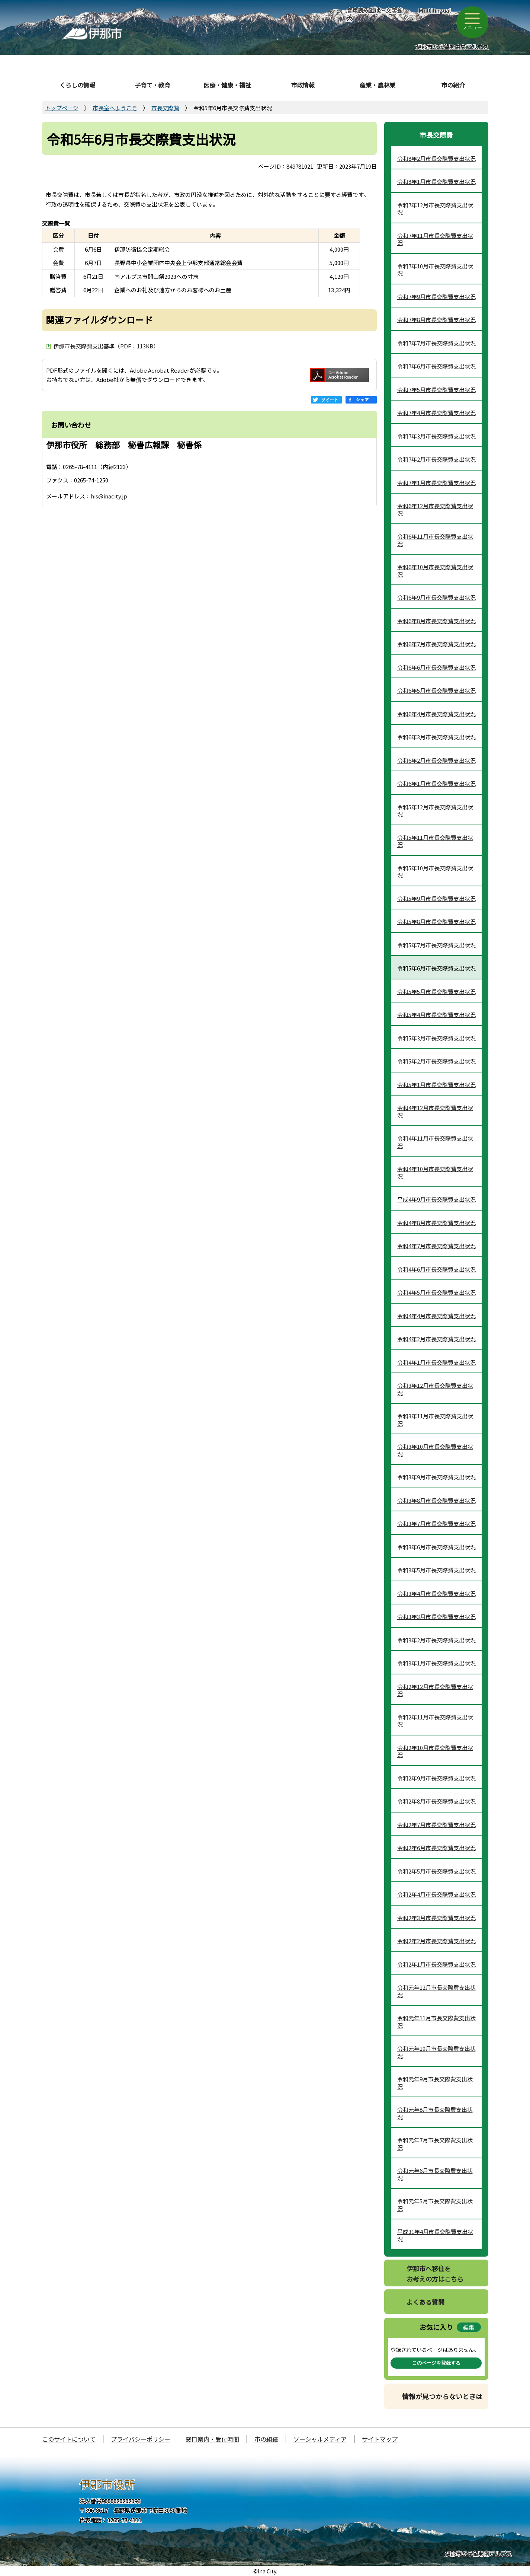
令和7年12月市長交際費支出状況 (435, 208)
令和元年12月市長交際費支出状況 (436, 1991)
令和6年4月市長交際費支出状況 (436, 714)
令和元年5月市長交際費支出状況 (435, 2204)
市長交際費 (165, 108)
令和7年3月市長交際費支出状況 (436, 436)
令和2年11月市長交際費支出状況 (435, 1720)
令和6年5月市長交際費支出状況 (436, 690)
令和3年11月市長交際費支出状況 (435, 1419)
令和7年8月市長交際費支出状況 (436, 319)
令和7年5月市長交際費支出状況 (436, 389)
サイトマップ (380, 2439)
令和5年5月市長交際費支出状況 (436, 991)
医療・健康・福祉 (227, 84)
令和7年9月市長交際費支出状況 (436, 296)
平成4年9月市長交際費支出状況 (436, 1199)
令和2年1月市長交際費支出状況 (436, 1964)
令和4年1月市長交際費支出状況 (436, 1362)
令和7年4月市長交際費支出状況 (436, 413)
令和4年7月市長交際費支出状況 (436, 1246)
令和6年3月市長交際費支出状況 (436, 737)
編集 (468, 2327)
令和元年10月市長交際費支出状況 (436, 2052)
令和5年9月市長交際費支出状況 (436, 898)
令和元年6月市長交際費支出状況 (435, 2174)
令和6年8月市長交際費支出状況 (436, 621)
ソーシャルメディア (320, 2439)
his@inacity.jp (109, 496)
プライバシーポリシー (140, 2439)
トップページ (61, 108)
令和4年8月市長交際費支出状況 (436, 1223)
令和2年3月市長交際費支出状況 (436, 1918)
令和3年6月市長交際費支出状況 (436, 1547)
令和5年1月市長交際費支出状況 (436, 1084)
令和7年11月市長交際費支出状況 (435, 239)
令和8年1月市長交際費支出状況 (436, 181)
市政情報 (303, 84)
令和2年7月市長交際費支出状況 (436, 1825)
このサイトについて (69, 2439)
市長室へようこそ (115, 108)
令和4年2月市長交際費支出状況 (436, 1339)
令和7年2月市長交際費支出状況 (436, 459)
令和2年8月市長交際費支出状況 (436, 1801)
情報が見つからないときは (442, 2396)
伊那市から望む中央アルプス (452, 47)
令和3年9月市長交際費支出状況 (436, 1477)
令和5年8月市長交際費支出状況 (436, 921)
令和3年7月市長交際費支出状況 (436, 1523)
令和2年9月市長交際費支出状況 (436, 1778)
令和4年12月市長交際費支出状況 (435, 1111)
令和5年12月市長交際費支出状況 (435, 810)
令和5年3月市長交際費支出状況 (436, 1038)
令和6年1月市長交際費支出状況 (436, 783)
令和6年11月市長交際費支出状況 (435, 540)
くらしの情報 (77, 84)
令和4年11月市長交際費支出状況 (435, 1142)
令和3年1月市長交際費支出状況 (436, 1663)
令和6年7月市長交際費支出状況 (436, 644)
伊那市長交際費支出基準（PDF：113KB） (106, 346)
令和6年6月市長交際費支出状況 (436, 667)
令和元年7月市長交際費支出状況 (435, 2143)
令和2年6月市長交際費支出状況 (436, 1848)
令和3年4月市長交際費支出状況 (436, 1593)
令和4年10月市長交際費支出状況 (435, 1172)
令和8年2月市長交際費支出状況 (436, 158)
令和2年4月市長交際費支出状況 (436, 1894)
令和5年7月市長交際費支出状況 (436, 945)
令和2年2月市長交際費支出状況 (436, 1941)
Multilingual (434, 10)
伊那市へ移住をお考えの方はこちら (435, 2274)
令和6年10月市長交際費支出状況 (435, 570)
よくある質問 (425, 2301)
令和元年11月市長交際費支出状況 (436, 2021)
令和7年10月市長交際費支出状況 (435, 269)
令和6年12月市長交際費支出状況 (435, 509)
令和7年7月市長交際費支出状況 (436, 343)
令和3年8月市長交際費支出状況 (436, 1500)
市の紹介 (453, 84)
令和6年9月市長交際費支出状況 (436, 597)
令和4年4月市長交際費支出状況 (436, 1316)
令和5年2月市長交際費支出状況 (436, 1061)
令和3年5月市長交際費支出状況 (436, 1570)
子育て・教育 (152, 84)
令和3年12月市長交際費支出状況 (435, 1389)
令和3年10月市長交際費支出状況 (435, 1450)
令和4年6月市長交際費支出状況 (436, 1269)
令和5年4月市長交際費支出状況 (436, 1014)
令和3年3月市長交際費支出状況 (436, 1616)
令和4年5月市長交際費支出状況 (436, 1292)
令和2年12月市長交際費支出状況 (435, 1690)
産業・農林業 (377, 84)
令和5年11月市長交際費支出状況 (435, 841)
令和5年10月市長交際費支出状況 (435, 871)
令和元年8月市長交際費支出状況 (435, 2113)
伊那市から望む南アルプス (478, 2553)
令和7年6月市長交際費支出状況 (436, 366)
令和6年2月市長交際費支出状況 (436, 760)
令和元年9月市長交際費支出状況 (435, 2082)
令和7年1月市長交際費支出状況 (436, 483)
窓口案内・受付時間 (212, 2439)
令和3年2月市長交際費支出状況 (436, 1640)
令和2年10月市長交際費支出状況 (435, 1751)
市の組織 (266, 2439)
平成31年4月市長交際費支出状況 (435, 2235)
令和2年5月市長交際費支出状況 (436, 1871)
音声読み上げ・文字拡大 (374, 14)
